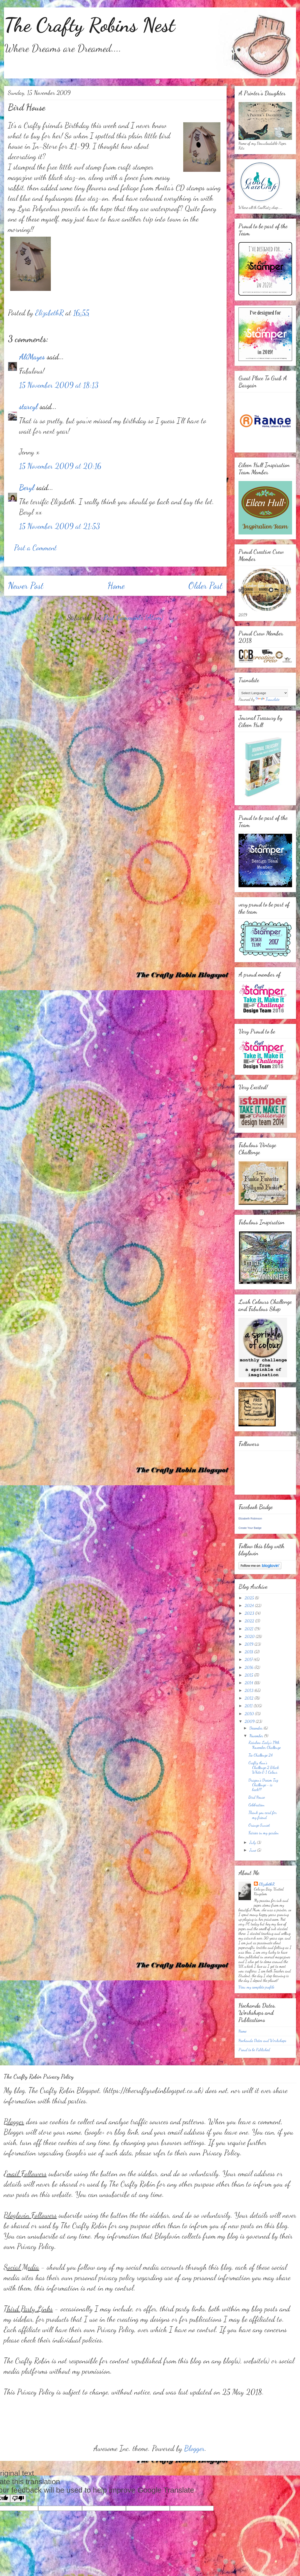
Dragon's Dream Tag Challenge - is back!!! (263, 1785)
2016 (249, 1667)
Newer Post (26, 585)
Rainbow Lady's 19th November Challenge (264, 1744)
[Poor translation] (18, 2498)
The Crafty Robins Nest (89, 25)
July (253, 1842)
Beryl (26, 487)
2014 (249, 1682)
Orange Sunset (259, 1825)
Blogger (194, 2448)
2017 (249, 1659)
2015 (249, 1675)
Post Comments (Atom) (133, 617)
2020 (250, 1636)
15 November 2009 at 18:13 (58, 384)
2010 (250, 1713)
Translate (267, 699)
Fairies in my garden (263, 1832)
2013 (249, 1690)
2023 (250, 1613)
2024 (250, 1605)
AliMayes (32, 356)
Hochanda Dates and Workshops (262, 2040)
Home (116, 585)
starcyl (28, 406)
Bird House (256, 1797)
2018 (249, 1651)
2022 (250, 1620)
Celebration (256, 1804)
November (256, 1735)
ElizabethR (267, 1884)
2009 (250, 1721)
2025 (250, 1597)
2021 (249, 1628)
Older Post (205, 585)
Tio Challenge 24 (260, 1755)
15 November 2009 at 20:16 (60, 465)
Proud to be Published (254, 2049)
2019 (249, 1644)
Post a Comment (35, 547)
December (256, 1728)
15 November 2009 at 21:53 (59, 526)
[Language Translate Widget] (263, 693)
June (253, 1850)
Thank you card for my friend (262, 1814)
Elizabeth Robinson (250, 1518)
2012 (249, 1698)
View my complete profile (256, 1987)
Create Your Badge (250, 1527)
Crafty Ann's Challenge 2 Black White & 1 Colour (263, 1767)
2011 (249, 1705)
